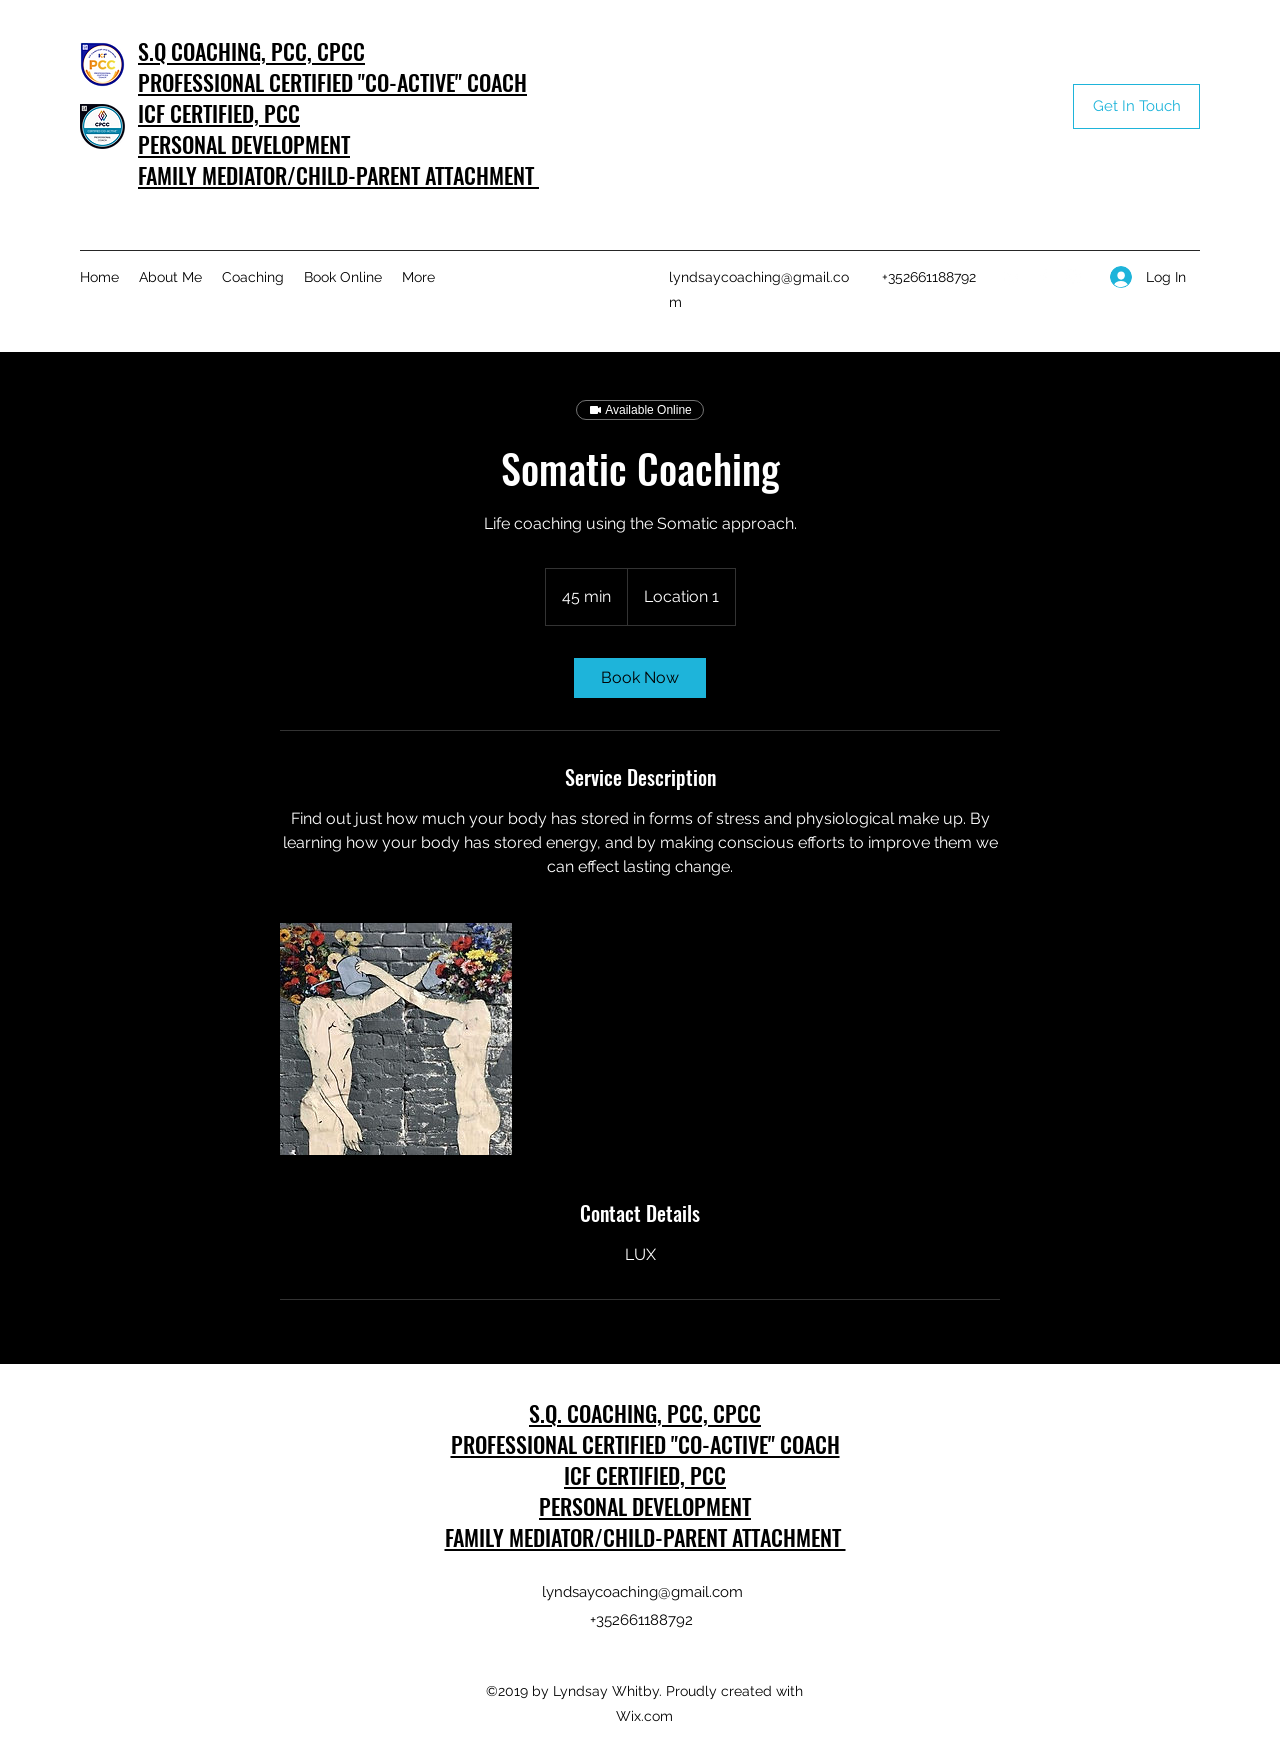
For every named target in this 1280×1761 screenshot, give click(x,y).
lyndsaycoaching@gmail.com (642, 1592)
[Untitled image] (396, 1039)
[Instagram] (1073, 277)
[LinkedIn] (1013, 277)
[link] (640, 678)
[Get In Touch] (1136, 106)
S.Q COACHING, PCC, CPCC (251, 51)
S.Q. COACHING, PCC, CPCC (645, 1413)
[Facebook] (1043, 277)
